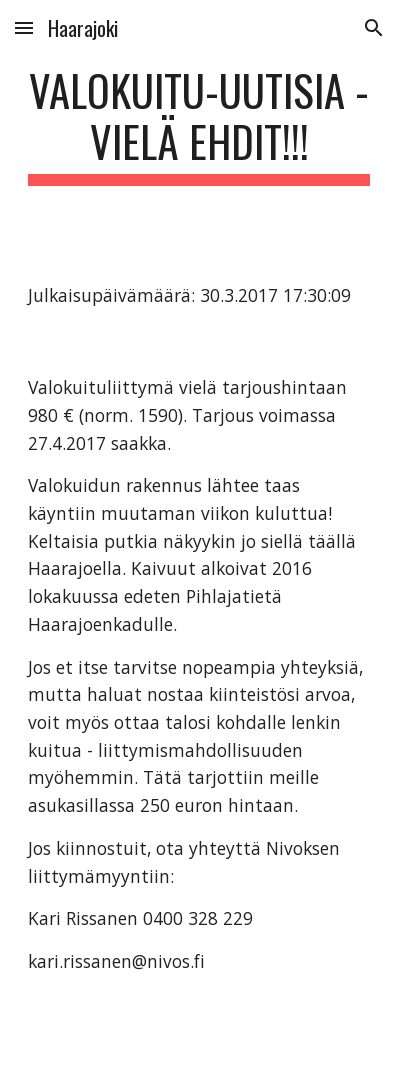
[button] (24, 27)
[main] (199, 125)
